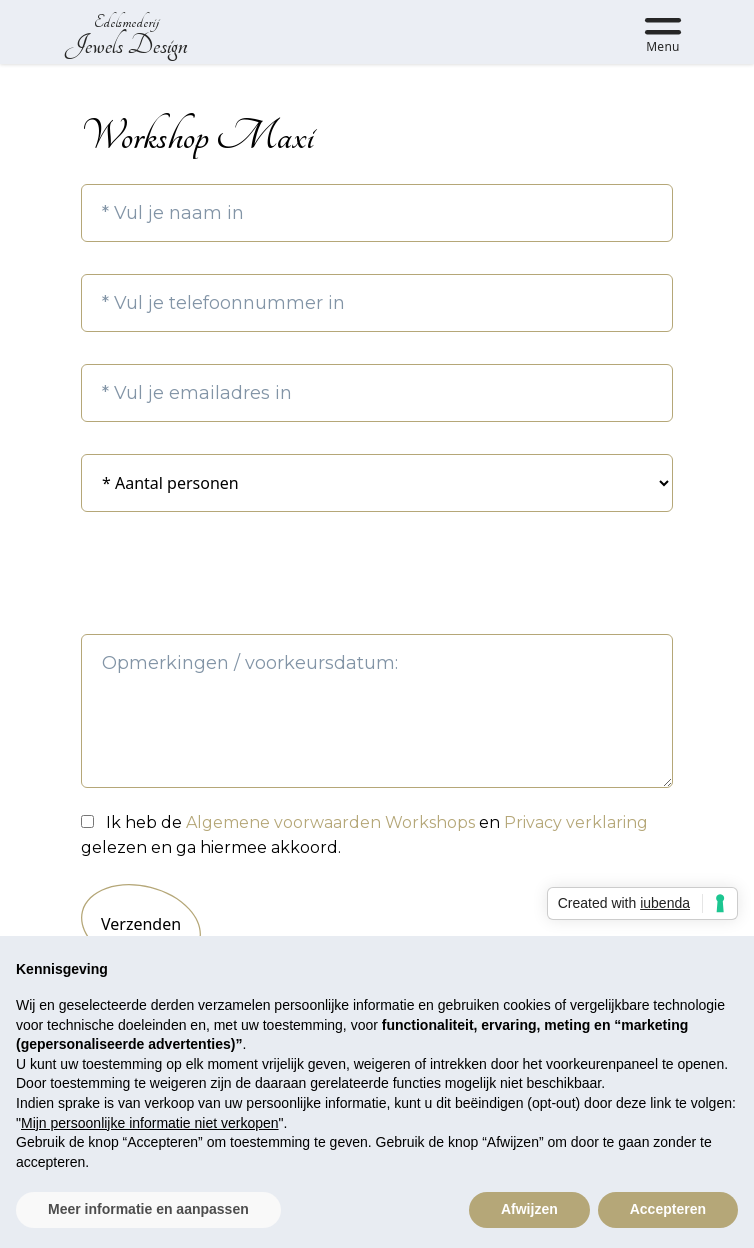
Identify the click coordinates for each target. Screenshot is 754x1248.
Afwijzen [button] (529, 1209)
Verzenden (141, 924)
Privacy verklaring (576, 822)
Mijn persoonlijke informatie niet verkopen (150, 1123)
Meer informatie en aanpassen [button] (148, 1209)
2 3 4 (377, 483)
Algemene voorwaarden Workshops (332, 822)
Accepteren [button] (668, 1209)
